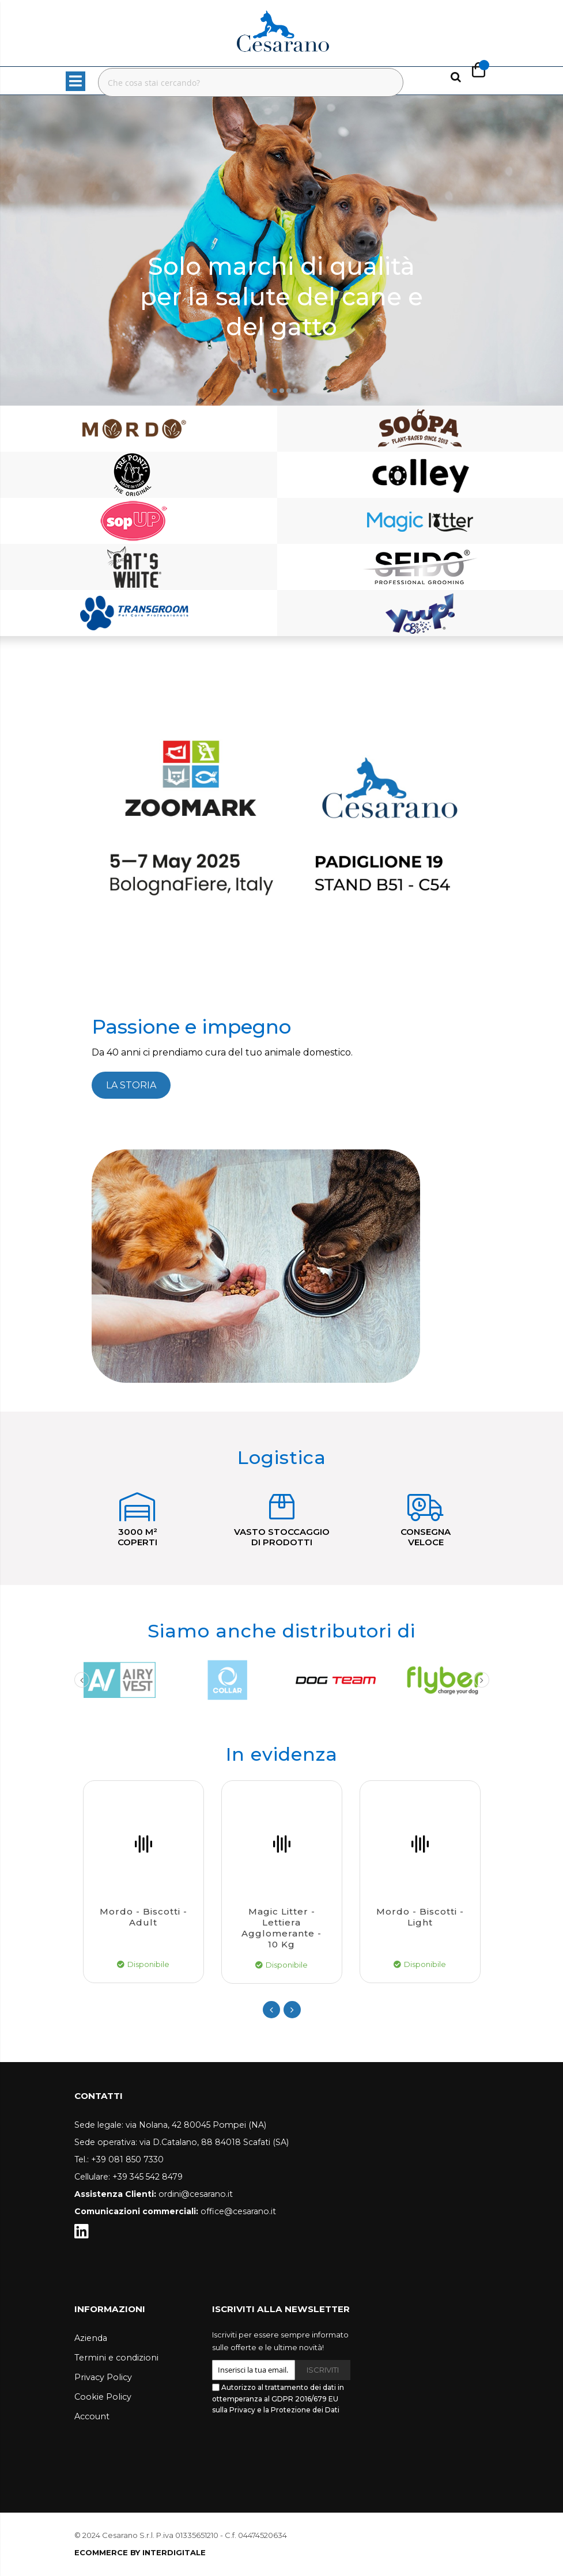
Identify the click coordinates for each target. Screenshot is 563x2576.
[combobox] (250, 82)
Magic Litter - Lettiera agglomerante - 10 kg (281, 1928)
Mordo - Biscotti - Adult (143, 1917)
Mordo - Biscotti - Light (420, 1917)
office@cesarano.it (238, 2211)
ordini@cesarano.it (195, 2194)
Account (91, 2416)
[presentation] (299, 2446)
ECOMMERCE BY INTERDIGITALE (140, 2552)
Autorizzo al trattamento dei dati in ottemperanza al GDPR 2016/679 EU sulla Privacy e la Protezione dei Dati (278, 2399)
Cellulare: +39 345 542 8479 (128, 2177)
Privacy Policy (103, 2377)
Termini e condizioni (116, 2357)
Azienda (90, 2338)
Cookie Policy (102, 2397)
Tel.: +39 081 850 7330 (119, 2159)
